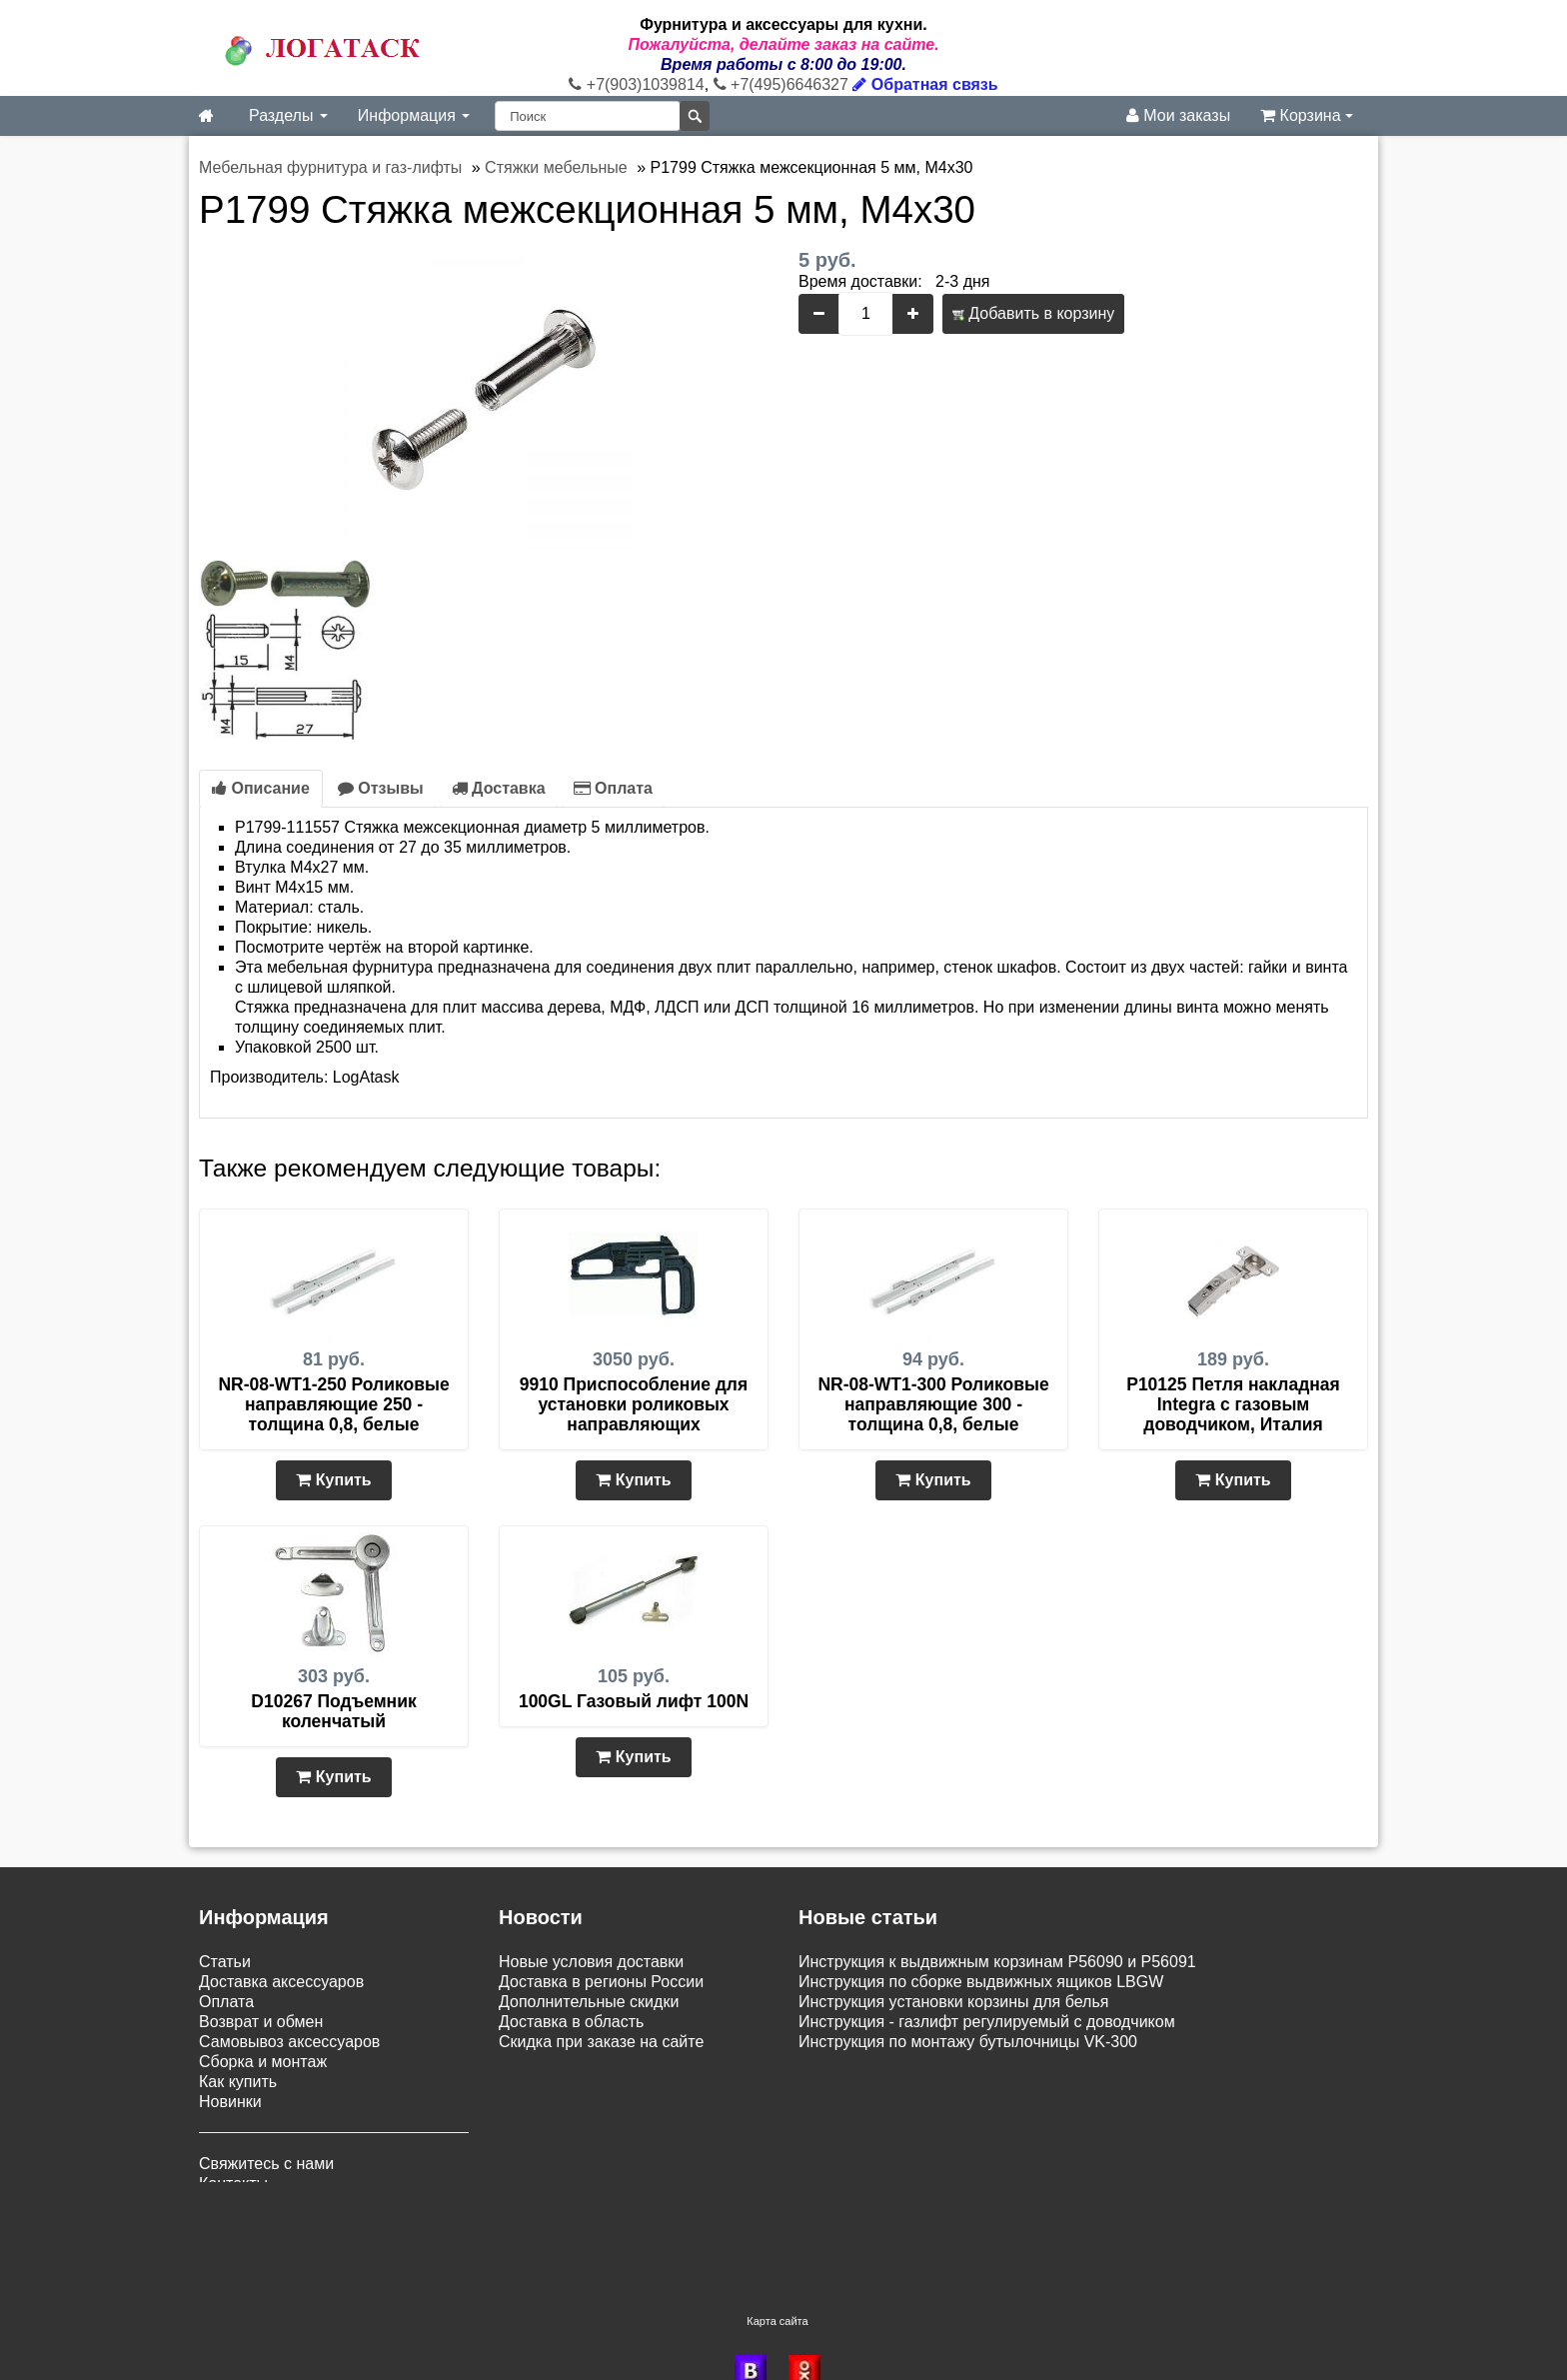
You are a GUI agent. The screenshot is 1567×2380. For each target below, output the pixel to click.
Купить (333, 1479)
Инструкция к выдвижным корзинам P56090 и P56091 (997, 1961)
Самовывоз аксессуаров (289, 2041)
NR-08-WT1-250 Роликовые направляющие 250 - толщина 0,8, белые (333, 1404)
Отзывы (381, 788)
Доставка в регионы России (601, 1981)
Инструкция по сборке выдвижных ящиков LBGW (980, 1981)
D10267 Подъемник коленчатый (333, 1711)
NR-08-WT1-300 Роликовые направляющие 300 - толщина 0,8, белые (932, 1404)
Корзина (1306, 115)
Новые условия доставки (591, 1961)
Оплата (613, 788)
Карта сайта (777, 2256)
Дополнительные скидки (589, 2001)
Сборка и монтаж (263, 2061)
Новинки (230, 2101)
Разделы (288, 115)
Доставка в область (571, 2021)
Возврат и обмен (261, 2021)
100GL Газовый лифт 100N (634, 1701)
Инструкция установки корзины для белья (953, 2001)
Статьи (225, 1961)
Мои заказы (1178, 115)
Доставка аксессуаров (281, 1981)
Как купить (238, 2081)
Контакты (233, 2183)
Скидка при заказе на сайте (601, 2041)
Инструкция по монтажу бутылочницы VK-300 (967, 2041)
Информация (414, 115)
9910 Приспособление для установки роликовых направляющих (634, 1404)
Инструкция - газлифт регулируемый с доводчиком (986, 2021)
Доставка (499, 788)
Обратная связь (924, 84)
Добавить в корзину (1033, 313)
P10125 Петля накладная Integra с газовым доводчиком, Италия (1233, 1404)
